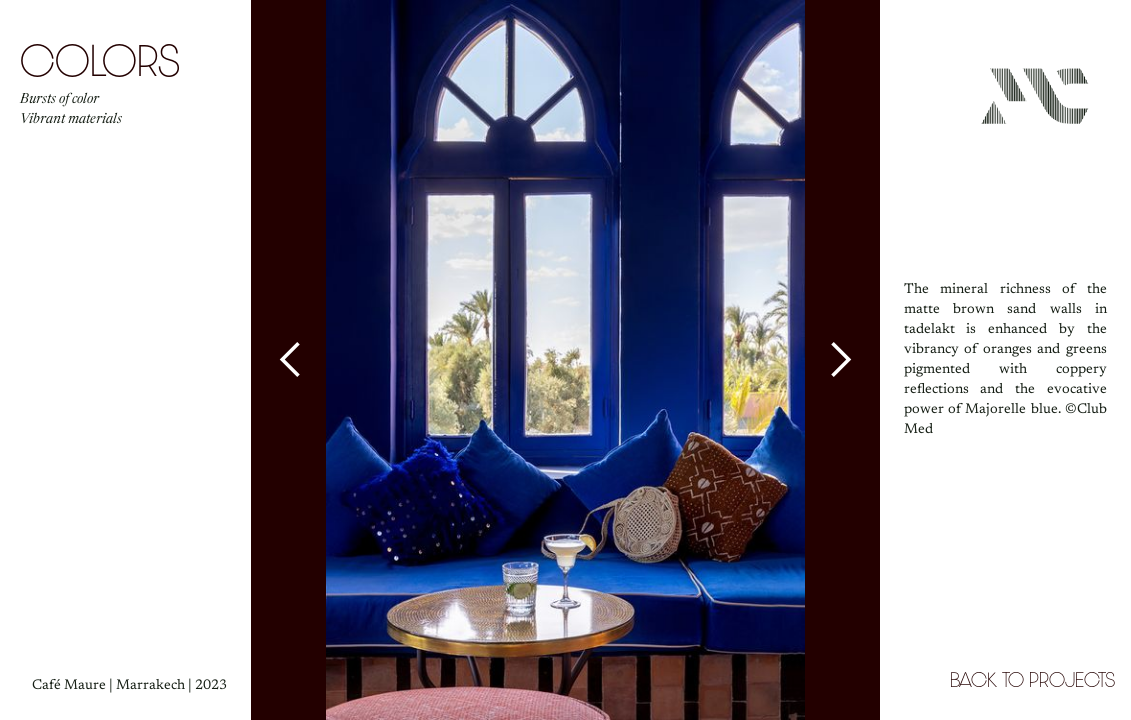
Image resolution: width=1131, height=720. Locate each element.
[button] (291, 360)
